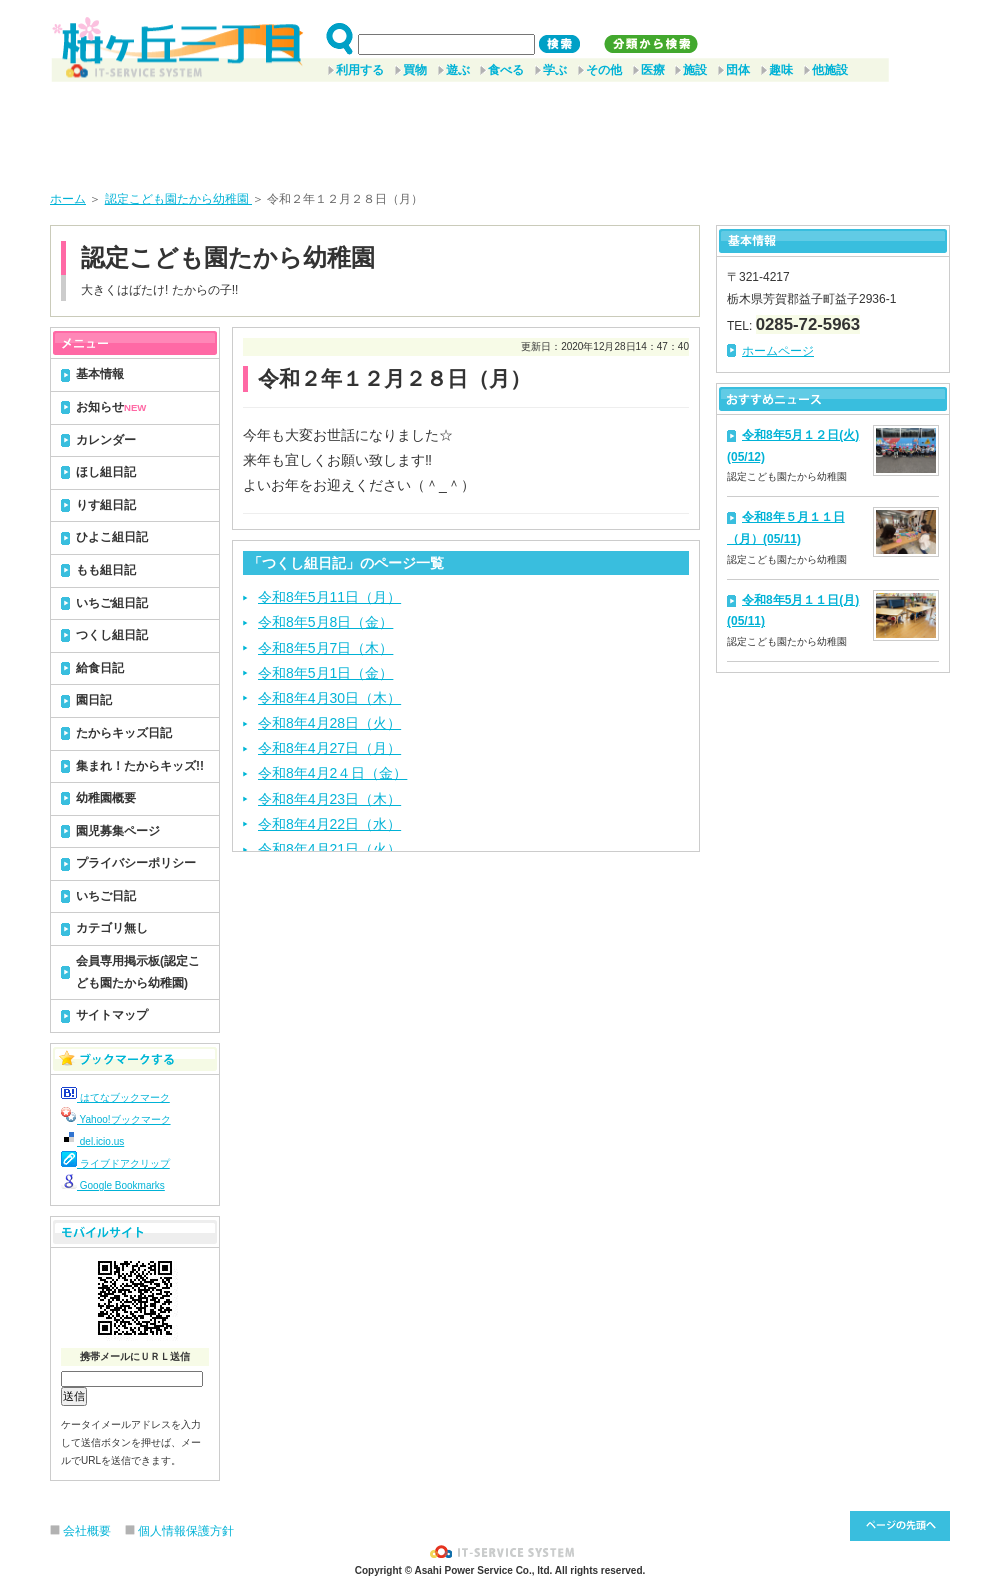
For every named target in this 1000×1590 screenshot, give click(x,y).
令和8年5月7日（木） (325, 648)
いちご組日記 (112, 603)
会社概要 (87, 1531)
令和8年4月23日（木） (329, 799)
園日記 (94, 700)
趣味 (781, 70)
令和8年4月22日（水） (329, 824)
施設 (695, 70)
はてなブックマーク (115, 1097)
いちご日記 (106, 896)
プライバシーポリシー (136, 863)
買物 (415, 70)
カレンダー (106, 440)
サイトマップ (112, 1015)
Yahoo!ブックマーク (116, 1119)
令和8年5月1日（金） (325, 673)
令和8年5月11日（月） (329, 597)
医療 (653, 70)
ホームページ (778, 351)
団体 (738, 70)
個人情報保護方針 (186, 1531)
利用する (360, 70)
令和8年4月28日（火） (329, 723)
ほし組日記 (106, 472)
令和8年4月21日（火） (329, 849)
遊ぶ (458, 70)
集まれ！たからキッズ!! (140, 766)
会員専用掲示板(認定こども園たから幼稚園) (138, 972)
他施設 (830, 70)
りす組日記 (106, 505)
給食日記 (100, 668)
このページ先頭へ (900, 1526)
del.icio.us (92, 1141)
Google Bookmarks (113, 1185)
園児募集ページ (118, 831)
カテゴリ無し (112, 928)
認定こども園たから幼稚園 (178, 199)
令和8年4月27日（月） (329, 748)
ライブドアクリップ (115, 1163)
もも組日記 (106, 570)
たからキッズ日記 (124, 733)
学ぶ (555, 70)
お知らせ (111, 407)
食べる (506, 70)
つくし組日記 (112, 635)
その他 (604, 70)
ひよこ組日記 (112, 537)
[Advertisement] (500, 129)
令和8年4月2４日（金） (332, 773)
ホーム (68, 199)
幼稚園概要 (106, 798)
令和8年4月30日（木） (329, 698)
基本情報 (100, 374)
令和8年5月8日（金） (325, 622)
